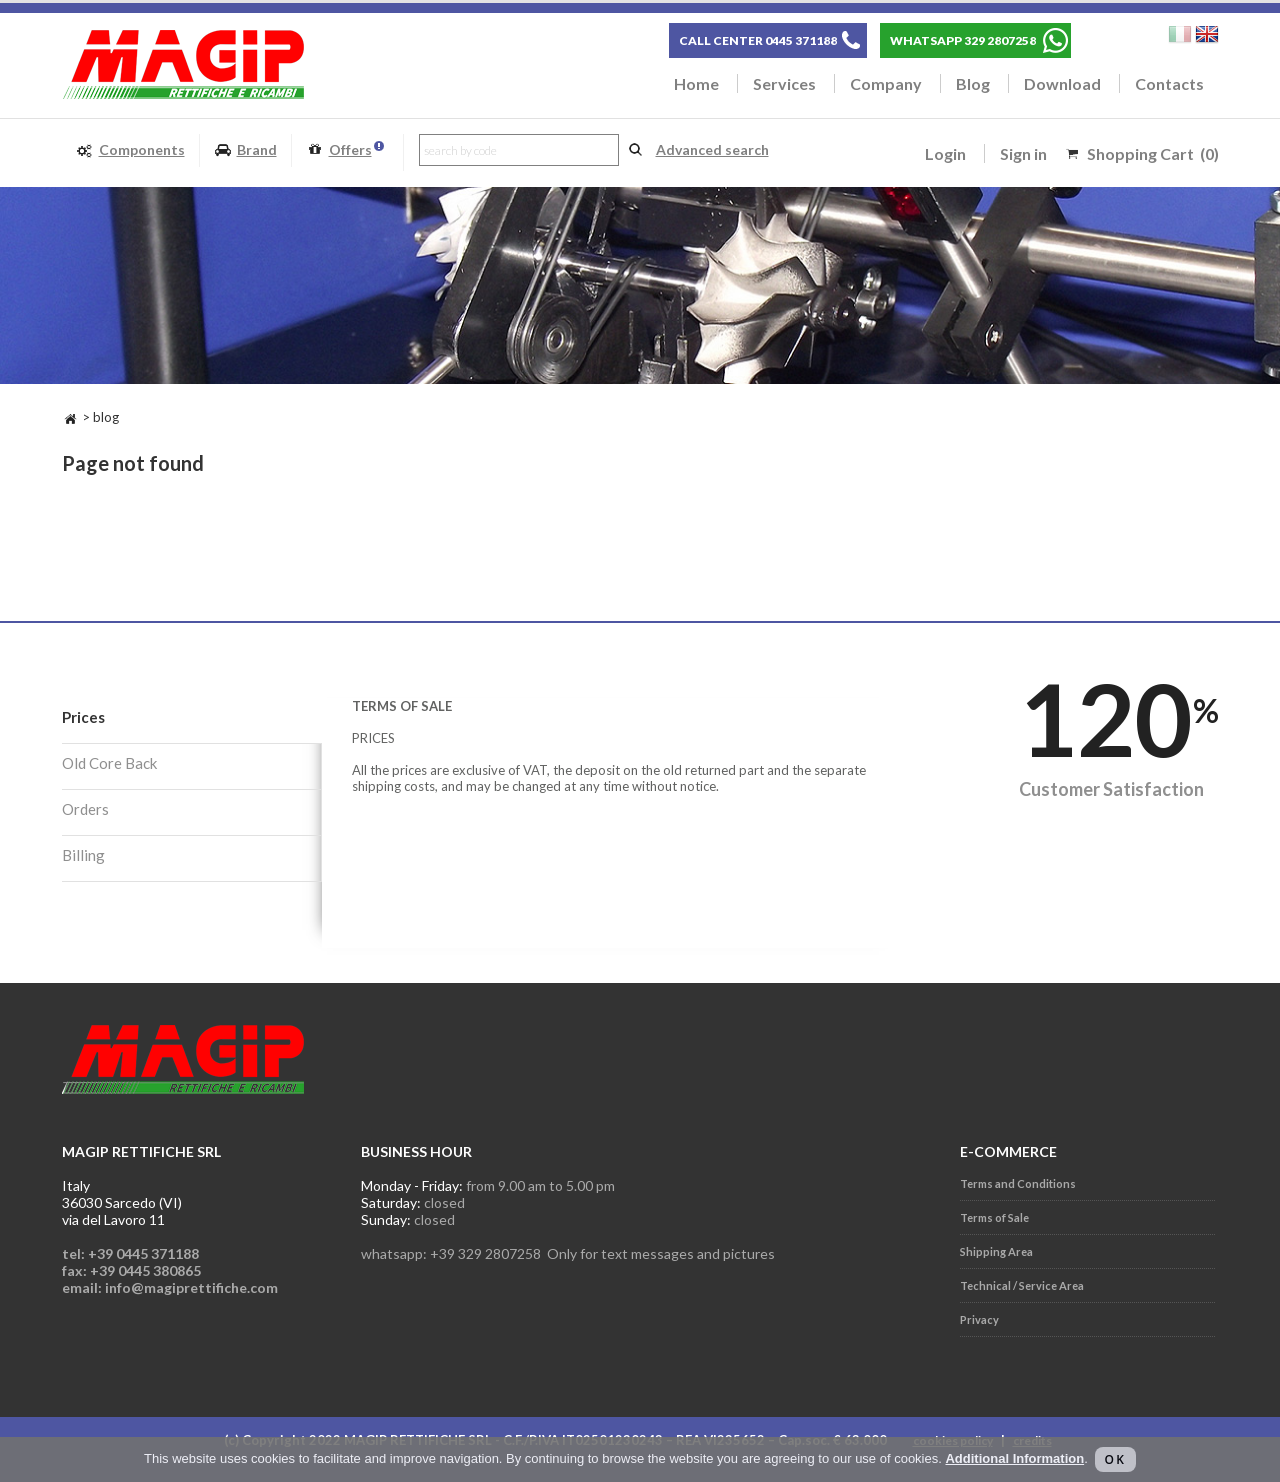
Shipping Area (996, 1251)
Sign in (1023, 153)
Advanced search (712, 149)
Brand (245, 150)
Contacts (1169, 83)
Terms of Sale (994, 1217)
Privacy (979, 1319)
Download (1062, 83)
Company (886, 83)
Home (696, 83)
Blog (973, 83)
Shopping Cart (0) (1153, 153)
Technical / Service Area (1022, 1285)
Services (784, 83)
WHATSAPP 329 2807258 (963, 40)
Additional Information (1014, 1458)
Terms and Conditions (1018, 1183)
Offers (345, 150)
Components (130, 150)
